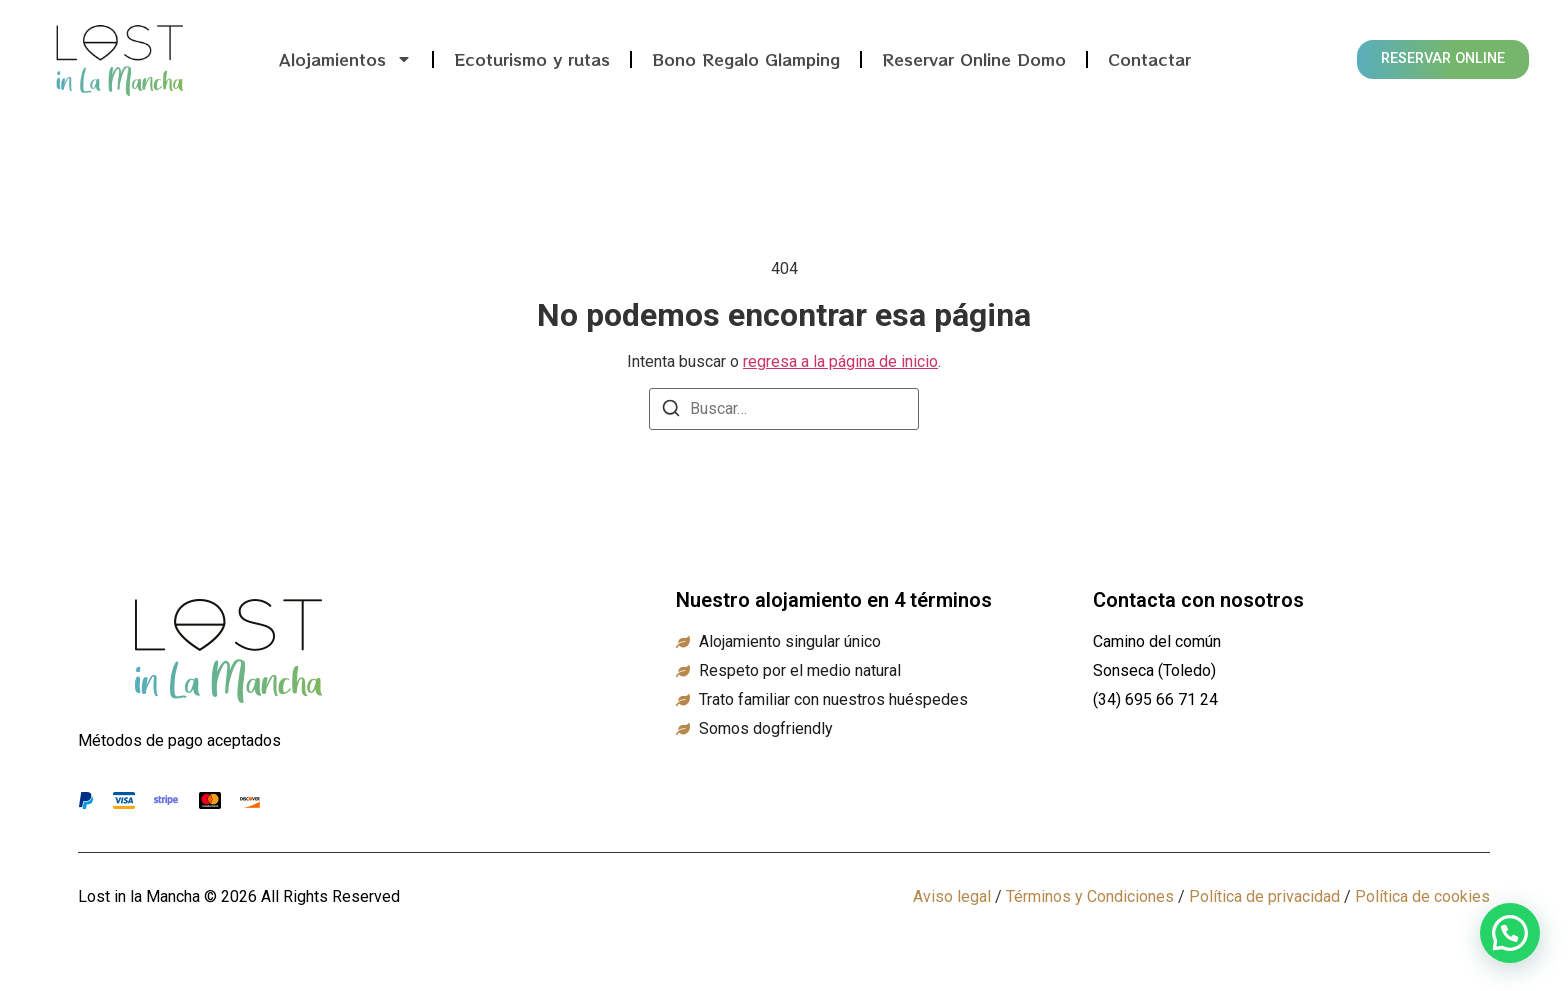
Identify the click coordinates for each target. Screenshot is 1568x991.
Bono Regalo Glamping (746, 59)
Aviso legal (952, 896)
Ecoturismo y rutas (532, 59)
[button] (1510, 933)
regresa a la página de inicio (840, 361)
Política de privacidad (1264, 896)
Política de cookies (1422, 896)
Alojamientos (345, 59)
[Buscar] (671, 411)
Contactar (1149, 59)
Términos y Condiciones (1090, 896)
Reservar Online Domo (974, 59)
